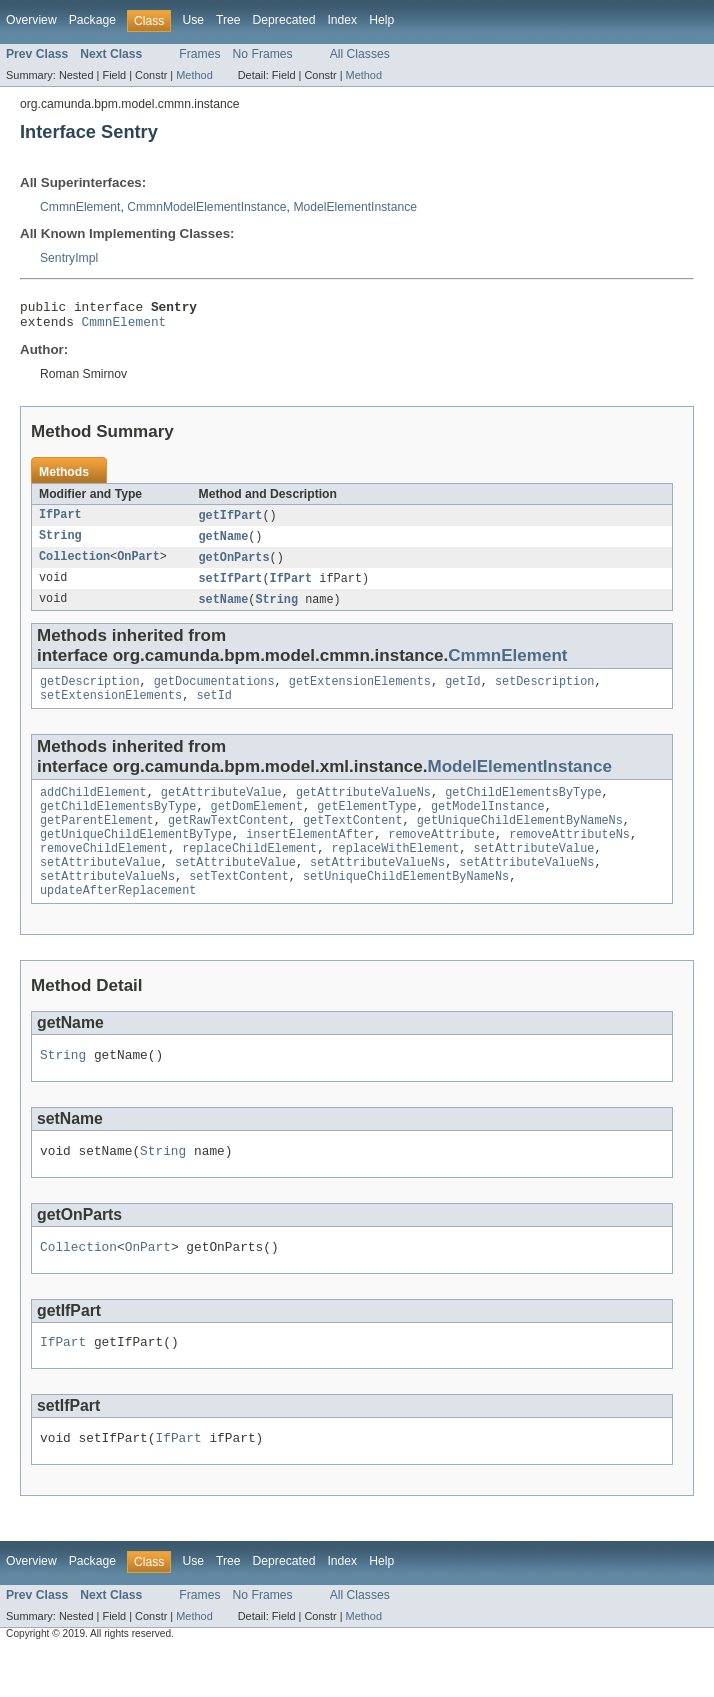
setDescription (545, 694)
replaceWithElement (395, 873)
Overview (31, 20)
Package (92, 20)
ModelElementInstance (355, 207)
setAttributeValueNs (377, 889)
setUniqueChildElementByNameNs (406, 905)
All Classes (360, 54)
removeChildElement (104, 873)
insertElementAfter (310, 857)
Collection (74, 566)
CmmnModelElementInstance (206, 207)
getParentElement (97, 841)
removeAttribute (441, 857)
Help (381, 20)
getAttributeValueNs (363, 809)
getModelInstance (488, 825)
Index (342, 20)
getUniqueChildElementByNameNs (520, 841)
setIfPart (231, 588)
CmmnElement (80, 207)
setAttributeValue (534, 873)
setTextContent (239, 905)
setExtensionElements (111, 710)
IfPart (60, 522)
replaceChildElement (249, 873)
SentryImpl (69, 258)
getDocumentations (214, 694)
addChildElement (93, 809)
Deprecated (284, 20)
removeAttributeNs (569, 857)
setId (214, 710)
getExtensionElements (360, 694)
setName (224, 610)
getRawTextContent (228, 841)
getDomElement (257, 825)
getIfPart (231, 522)
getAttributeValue (221, 809)
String (60, 544)
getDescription (90, 694)
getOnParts (234, 566)
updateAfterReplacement (118, 921)
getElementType (367, 825)
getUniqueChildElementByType (136, 857)
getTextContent (353, 841)
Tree (228, 20)
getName (224, 544)
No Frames (263, 54)
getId (463, 694)
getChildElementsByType (523, 809)
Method (194, 75)
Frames (199, 54)
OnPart (138, 566)
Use (193, 20)
